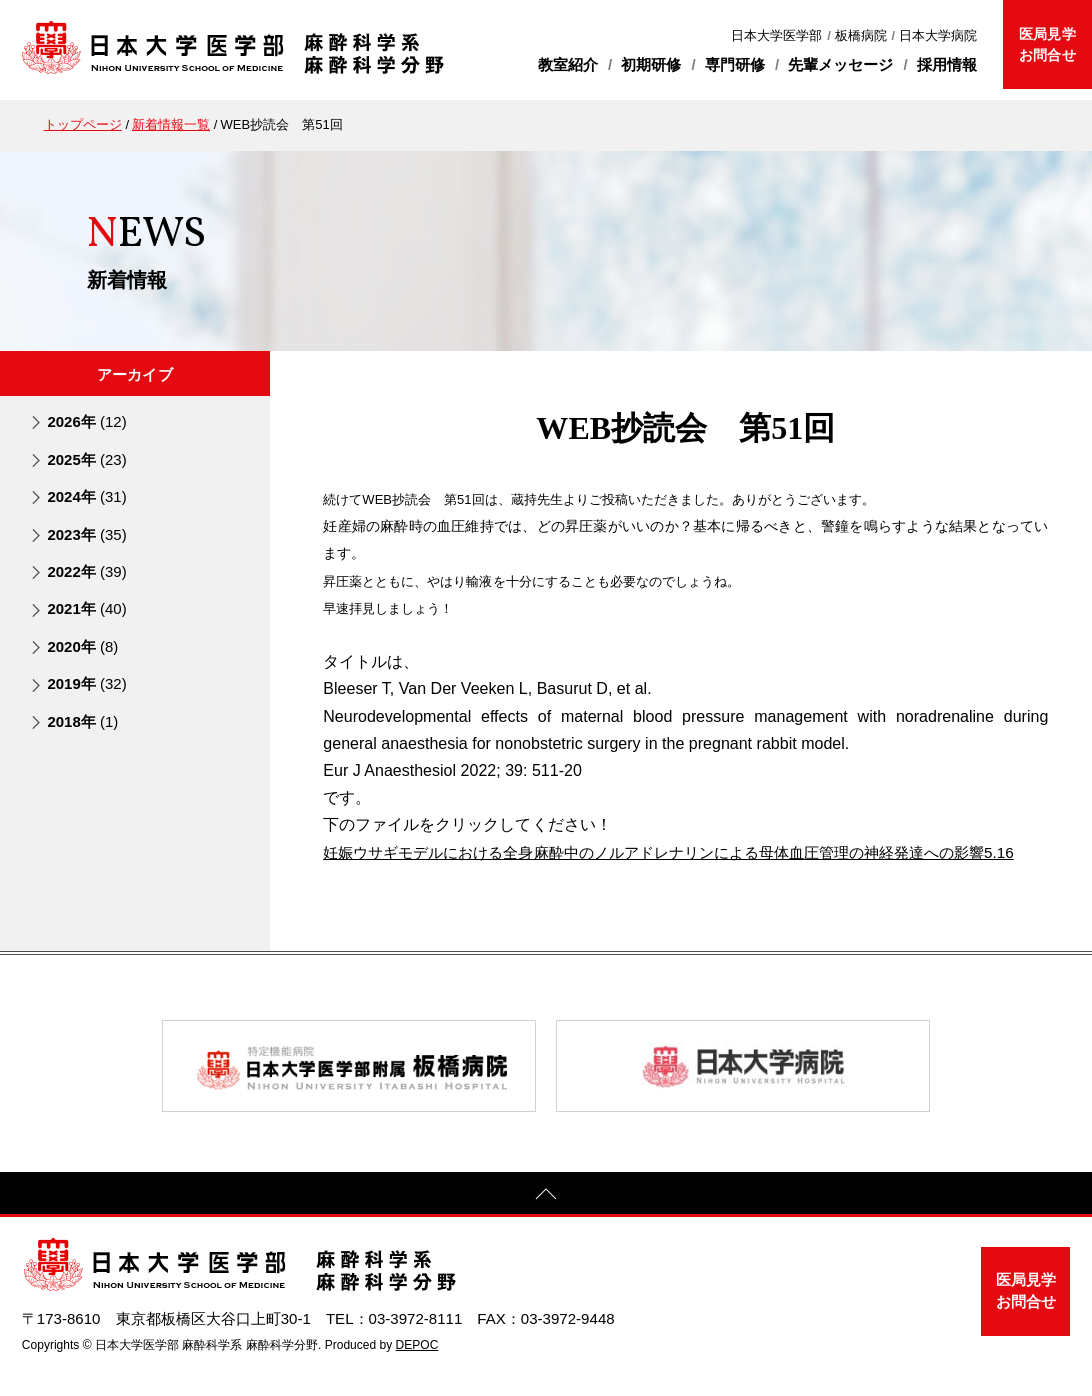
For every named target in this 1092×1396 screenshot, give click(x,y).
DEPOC (417, 1372)
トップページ (83, 124)
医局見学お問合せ (1047, 44)
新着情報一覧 (171, 124)
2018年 (82, 720)
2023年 (86, 533)
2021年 (86, 608)
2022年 (86, 571)
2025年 (86, 458)
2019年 (86, 683)
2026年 (86, 421)
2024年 (86, 496)
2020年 (82, 645)
